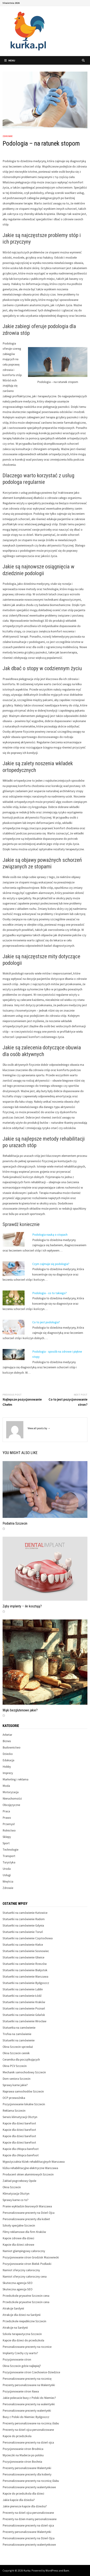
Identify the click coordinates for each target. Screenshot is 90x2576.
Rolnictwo (9, 1830)
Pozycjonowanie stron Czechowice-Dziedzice (31, 2372)
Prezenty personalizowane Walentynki (27, 2468)
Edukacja (8, 1760)
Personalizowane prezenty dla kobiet (26, 2219)
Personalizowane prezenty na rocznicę (27, 2379)
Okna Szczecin (12, 2187)
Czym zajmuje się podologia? (50, 1264)
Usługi (7, 1875)
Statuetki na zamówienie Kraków (24, 2002)
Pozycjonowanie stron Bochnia (22, 2462)
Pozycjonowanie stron (17, 2359)
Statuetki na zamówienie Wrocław (24, 2021)
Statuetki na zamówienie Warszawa (25, 1976)
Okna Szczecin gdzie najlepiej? (22, 2366)
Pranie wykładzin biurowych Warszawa (27, 2206)
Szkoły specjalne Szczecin (19, 2225)
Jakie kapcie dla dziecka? (19, 2500)
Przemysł (9, 1824)
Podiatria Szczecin (15, 1523)
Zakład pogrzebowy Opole (19, 2181)
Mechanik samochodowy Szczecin (24, 2072)
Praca (6, 1811)
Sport (6, 1843)
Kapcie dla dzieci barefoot (19, 2123)
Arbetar (7, 1735)
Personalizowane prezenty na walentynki (29, 2404)
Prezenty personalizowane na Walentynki (29, 2385)
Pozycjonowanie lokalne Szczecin (24, 2104)
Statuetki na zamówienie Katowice (25, 1913)
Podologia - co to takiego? (49, 1293)
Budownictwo (11, 1747)
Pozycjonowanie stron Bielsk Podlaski (27, 2264)
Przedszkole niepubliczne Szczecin (24, 2321)
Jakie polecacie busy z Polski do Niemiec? (29, 2398)
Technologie (10, 1849)
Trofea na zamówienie (17, 2034)
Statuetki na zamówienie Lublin (23, 1989)
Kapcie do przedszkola (17, 2436)
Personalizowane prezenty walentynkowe (29, 2487)
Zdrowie (8, 136)
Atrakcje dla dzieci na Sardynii (22, 2315)
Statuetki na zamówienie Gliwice (23, 1957)
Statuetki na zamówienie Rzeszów (25, 1964)
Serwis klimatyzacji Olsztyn (20, 2117)
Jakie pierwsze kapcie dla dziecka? (25, 2506)
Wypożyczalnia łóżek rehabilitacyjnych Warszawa (34, 2162)
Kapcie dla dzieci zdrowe (18, 2245)
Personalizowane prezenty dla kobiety (27, 2474)
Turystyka (9, 1862)
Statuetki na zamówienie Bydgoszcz (26, 1983)
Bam (66, 2570)
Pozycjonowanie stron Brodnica (23, 2449)
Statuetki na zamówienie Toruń (23, 1932)
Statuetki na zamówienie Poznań (24, 2008)
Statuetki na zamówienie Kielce (23, 1945)
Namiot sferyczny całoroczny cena (25, 2276)
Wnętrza (8, 1881)
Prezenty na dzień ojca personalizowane (28, 2430)
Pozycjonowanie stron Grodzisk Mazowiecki (31, 2257)
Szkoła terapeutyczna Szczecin (22, 2334)
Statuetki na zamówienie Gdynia (23, 1925)
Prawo (7, 1818)
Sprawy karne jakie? (15, 2085)
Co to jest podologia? (46, 1322)
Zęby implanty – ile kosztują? (22, 1606)
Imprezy (8, 1773)
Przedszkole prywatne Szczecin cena (26, 2296)
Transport (9, 1856)
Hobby (7, 1767)
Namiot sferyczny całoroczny (21, 2270)
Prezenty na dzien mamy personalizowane (30, 2519)
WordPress (52, 2570)
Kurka (27, 2570)
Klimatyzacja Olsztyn (16, 2193)
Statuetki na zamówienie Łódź (22, 1996)
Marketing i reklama (15, 1779)
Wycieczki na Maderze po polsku (23, 2455)
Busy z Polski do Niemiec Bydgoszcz (26, 2417)
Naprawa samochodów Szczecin (23, 2091)
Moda (6, 1786)
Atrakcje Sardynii (13, 2308)
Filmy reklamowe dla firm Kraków (24, 2232)
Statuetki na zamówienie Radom (24, 1919)
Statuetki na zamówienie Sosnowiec (26, 1951)
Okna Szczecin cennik (16, 2053)
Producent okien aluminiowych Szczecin (28, 2174)
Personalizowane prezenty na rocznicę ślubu (31, 2481)
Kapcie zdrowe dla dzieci (18, 2238)
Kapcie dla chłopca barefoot (21, 2149)
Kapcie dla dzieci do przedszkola (23, 2340)
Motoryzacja (11, 1792)
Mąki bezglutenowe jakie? (20, 1710)
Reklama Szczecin (14, 2110)
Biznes (7, 1741)
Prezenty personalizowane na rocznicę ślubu (31, 2423)
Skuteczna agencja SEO (17, 2283)
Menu (9, 60)
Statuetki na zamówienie (19, 2040)
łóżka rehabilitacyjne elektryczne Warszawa (30, 2168)
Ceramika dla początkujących (21, 2059)
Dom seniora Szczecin (16, 2079)
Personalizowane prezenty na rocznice (27, 2347)
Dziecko (8, 1754)
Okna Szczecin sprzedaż (18, 2047)
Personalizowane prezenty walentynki (27, 2410)
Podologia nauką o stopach (50, 1235)
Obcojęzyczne (11, 1805)
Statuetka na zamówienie (19, 2028)
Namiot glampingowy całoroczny (24, 2251)
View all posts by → (39, 1428)
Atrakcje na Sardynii (15, 2327)
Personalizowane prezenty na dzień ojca (28, 2442)
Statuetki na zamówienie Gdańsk (24, 2015)
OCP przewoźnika (14, 2098)
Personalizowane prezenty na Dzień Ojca (28, 2213)
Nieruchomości (12, 1798)
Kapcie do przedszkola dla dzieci (23, 2493)
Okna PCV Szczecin (15, 2066)
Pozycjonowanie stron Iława (21, 2391)
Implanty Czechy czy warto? (20, 2353)
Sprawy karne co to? (15, 2200)
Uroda (7, 1869)
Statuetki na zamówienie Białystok (25, 1970)
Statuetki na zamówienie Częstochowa (28, 1938)
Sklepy (7, 1837)
